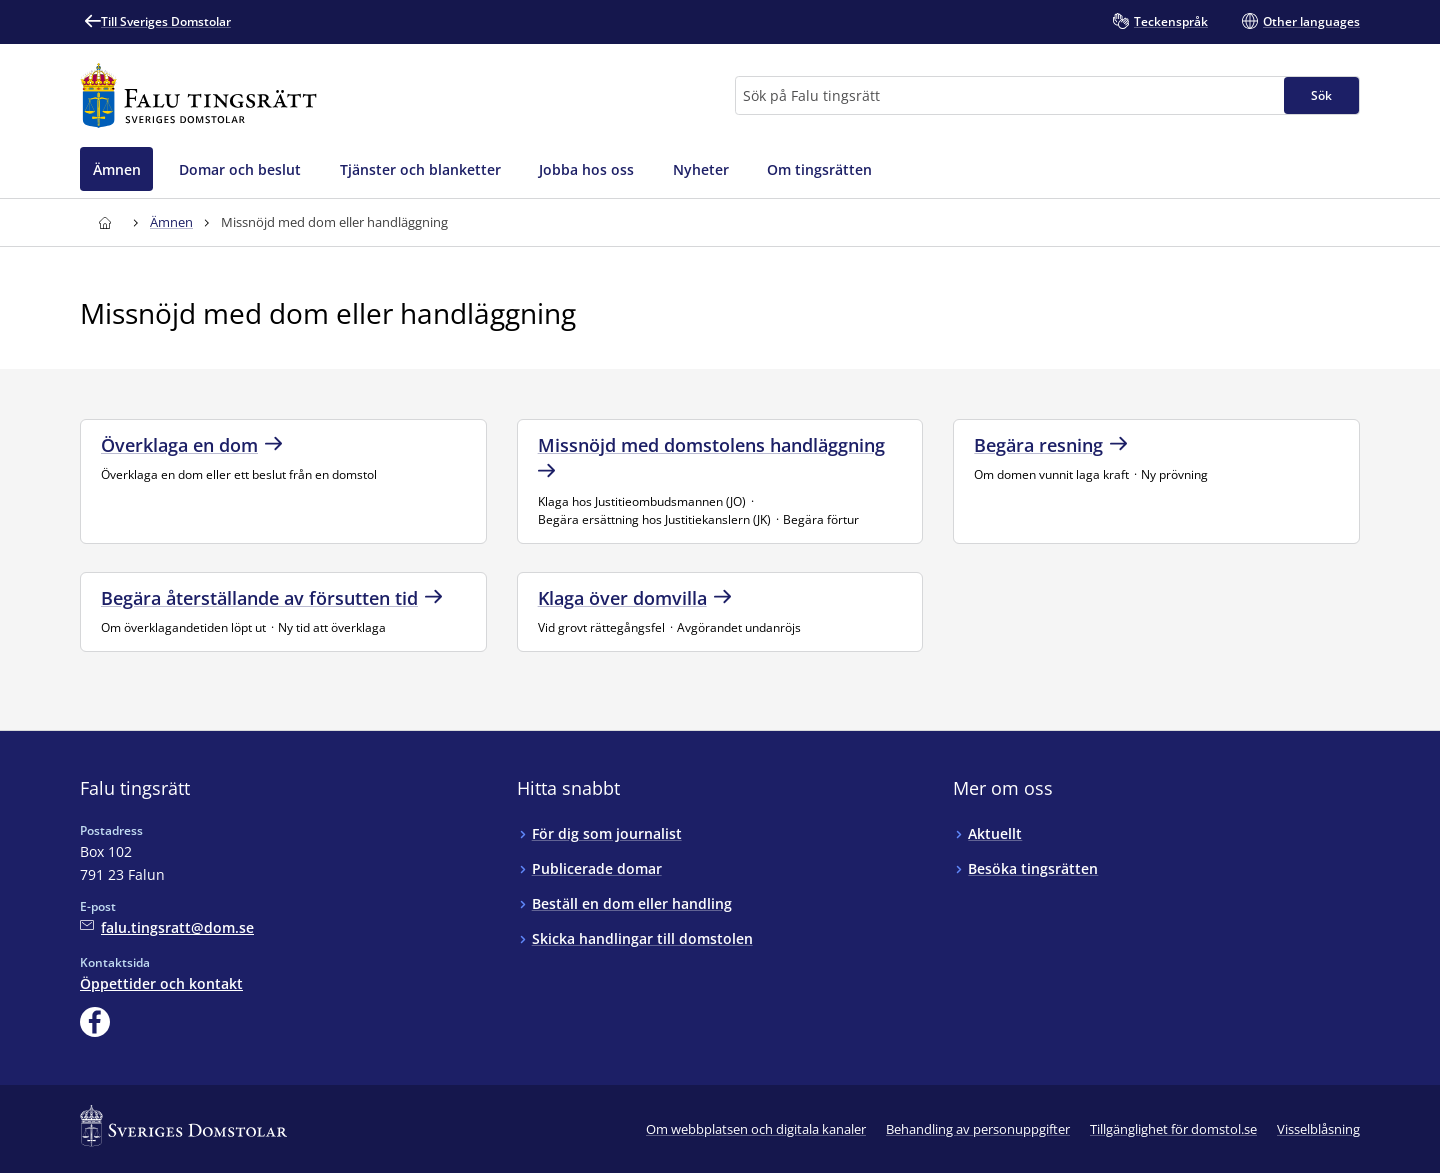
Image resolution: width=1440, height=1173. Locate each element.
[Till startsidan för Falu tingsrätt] (198, 95)
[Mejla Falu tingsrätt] (167, 927)
